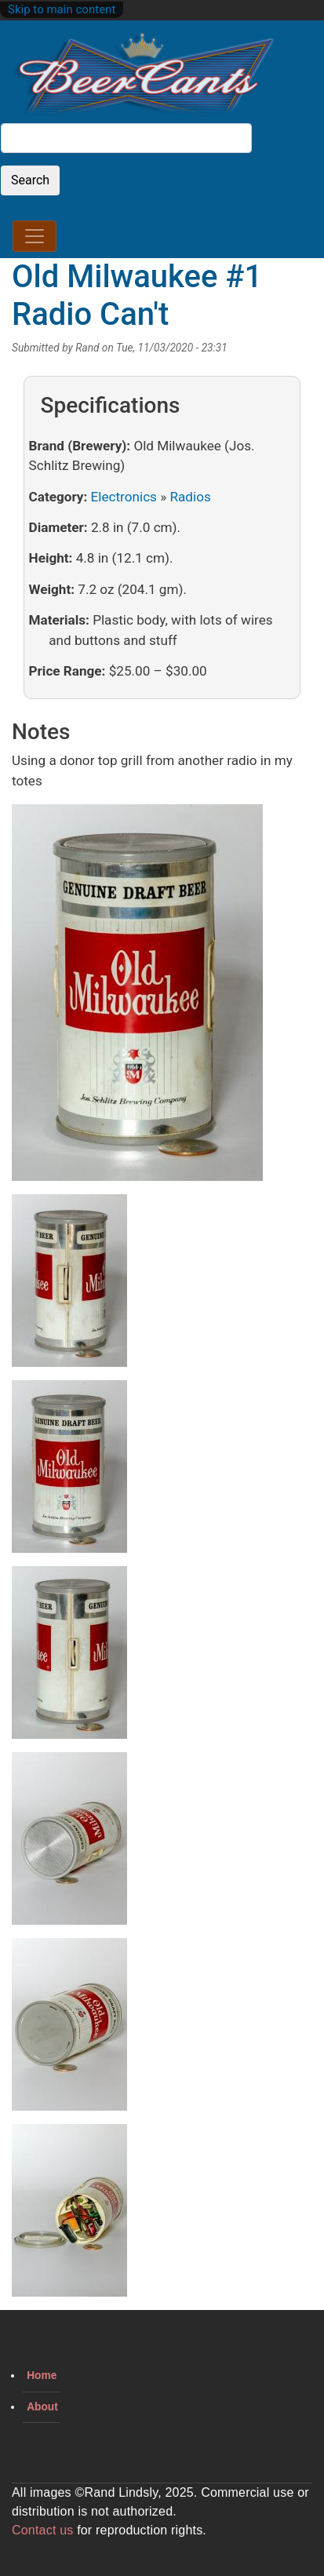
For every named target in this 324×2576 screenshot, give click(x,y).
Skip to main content (61, 9)
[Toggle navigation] (34, 236)
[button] (137, 998)
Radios (189, 497)
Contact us (42, 2530)
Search (30, 180)
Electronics (124, 497)
